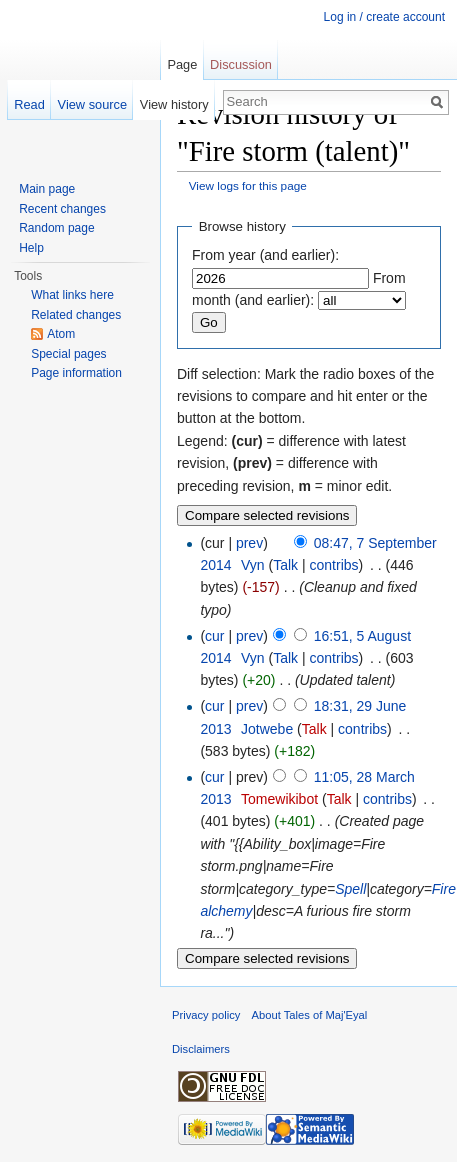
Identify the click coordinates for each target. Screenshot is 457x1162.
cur (214, 636)
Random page (56, 228)
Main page (47, 189)
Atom (61, 334)
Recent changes (62, 209)
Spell (350, 889)
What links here (72, 295)
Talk (285, 565)
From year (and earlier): (265, 255)
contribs (334, 565)
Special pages (68, 354)
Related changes (76, 315)
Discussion (241, 64)
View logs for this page (248, 185)
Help (31, 248)
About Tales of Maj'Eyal (310, 1015)
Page (182, 64)
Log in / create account (384, 17)
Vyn (253, 565)
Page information (76, 373)
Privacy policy (206, 1015)
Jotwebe (267, 729)
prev (249, 543)
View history (174, 104)
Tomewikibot (279, 799)
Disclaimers (201, 1049)
